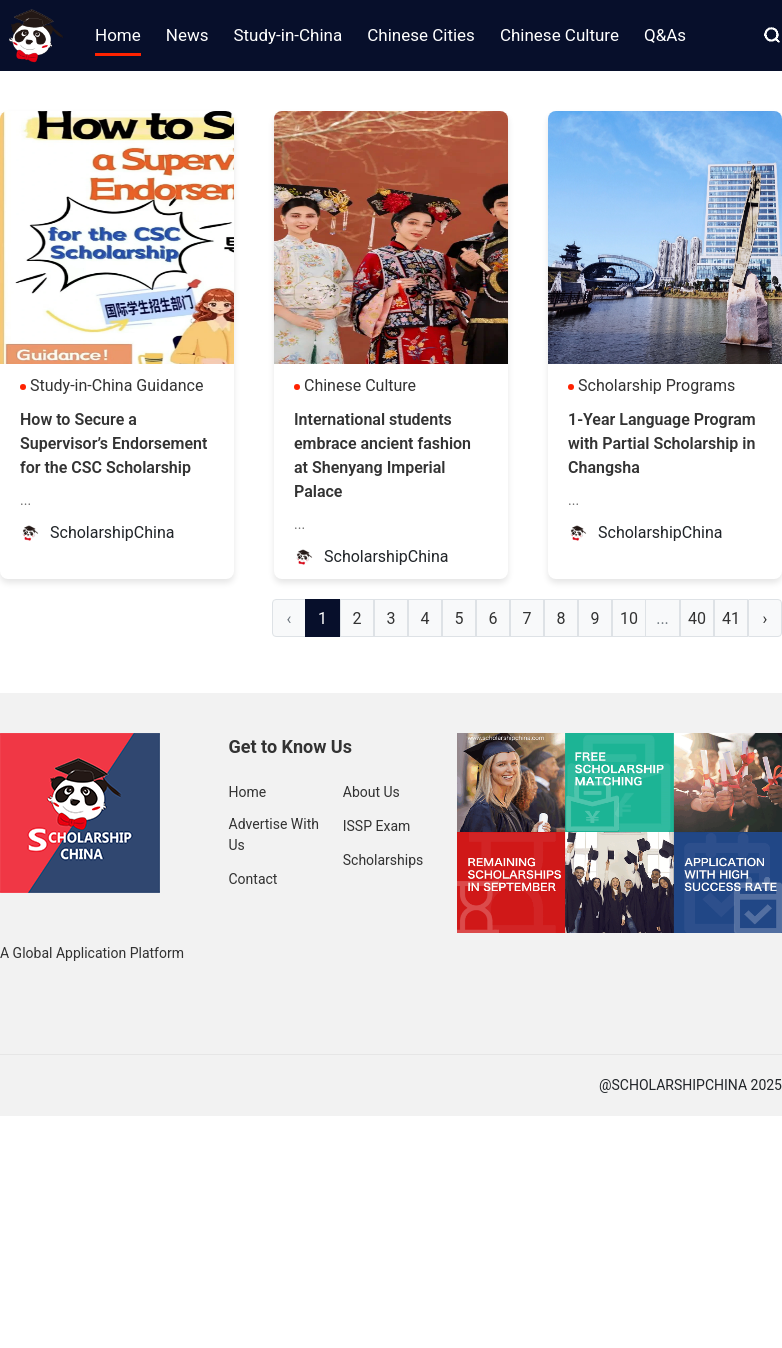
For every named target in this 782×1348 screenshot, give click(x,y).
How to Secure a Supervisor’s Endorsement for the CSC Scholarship (113, 443)
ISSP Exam (377, 826)
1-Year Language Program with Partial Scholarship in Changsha (662, 443)
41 (731, 618)
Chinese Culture (360, 385)
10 (629, 618)
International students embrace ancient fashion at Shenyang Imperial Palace (382, 455)
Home (248, 792)
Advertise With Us (274, 834)
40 (697, 618)
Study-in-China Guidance (116, 385)
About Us (371, 792)
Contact (253, 879)
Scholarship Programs (656, 385)
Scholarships (383, 860)
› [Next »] (765, 618)
